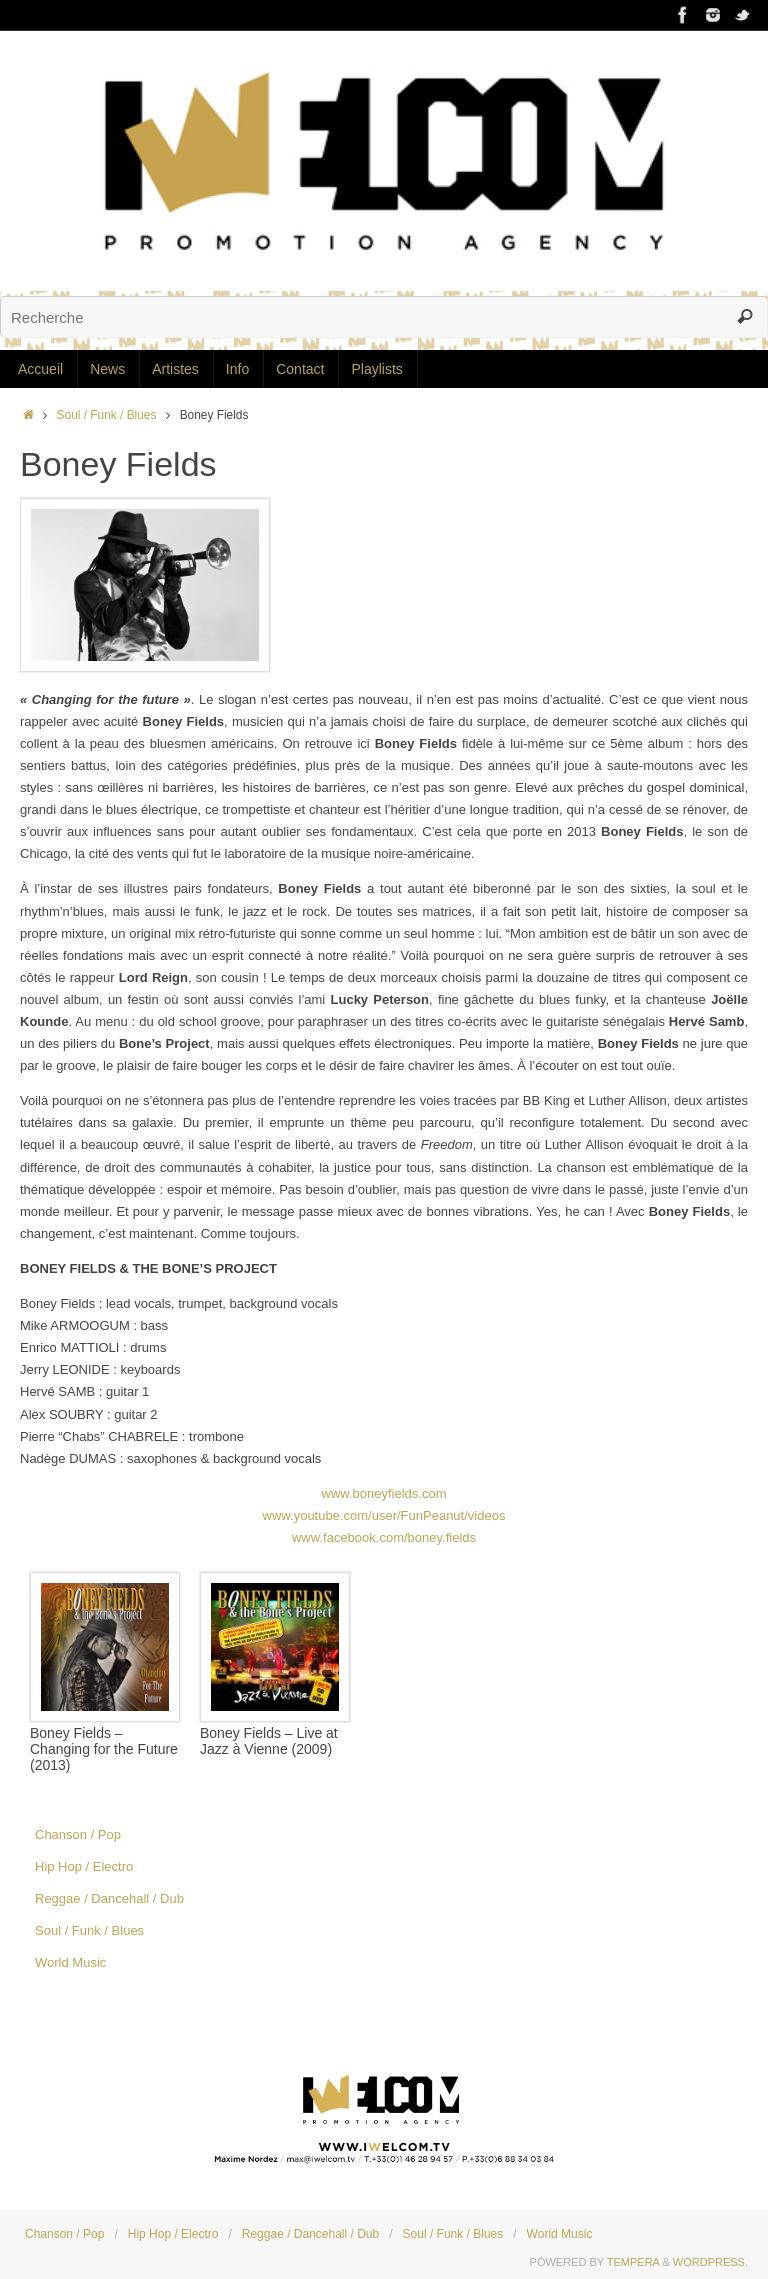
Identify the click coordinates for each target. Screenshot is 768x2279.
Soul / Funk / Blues (107, 415)
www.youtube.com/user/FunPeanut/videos (384, 1515)
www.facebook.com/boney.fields (384, 1537)
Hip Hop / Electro (84, 1866)
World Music (70, 1962)
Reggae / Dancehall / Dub (109, 1898)
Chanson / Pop (78, 1834)
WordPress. (710, 2262)
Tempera (633, 2262)
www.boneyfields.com (384, 1493)
